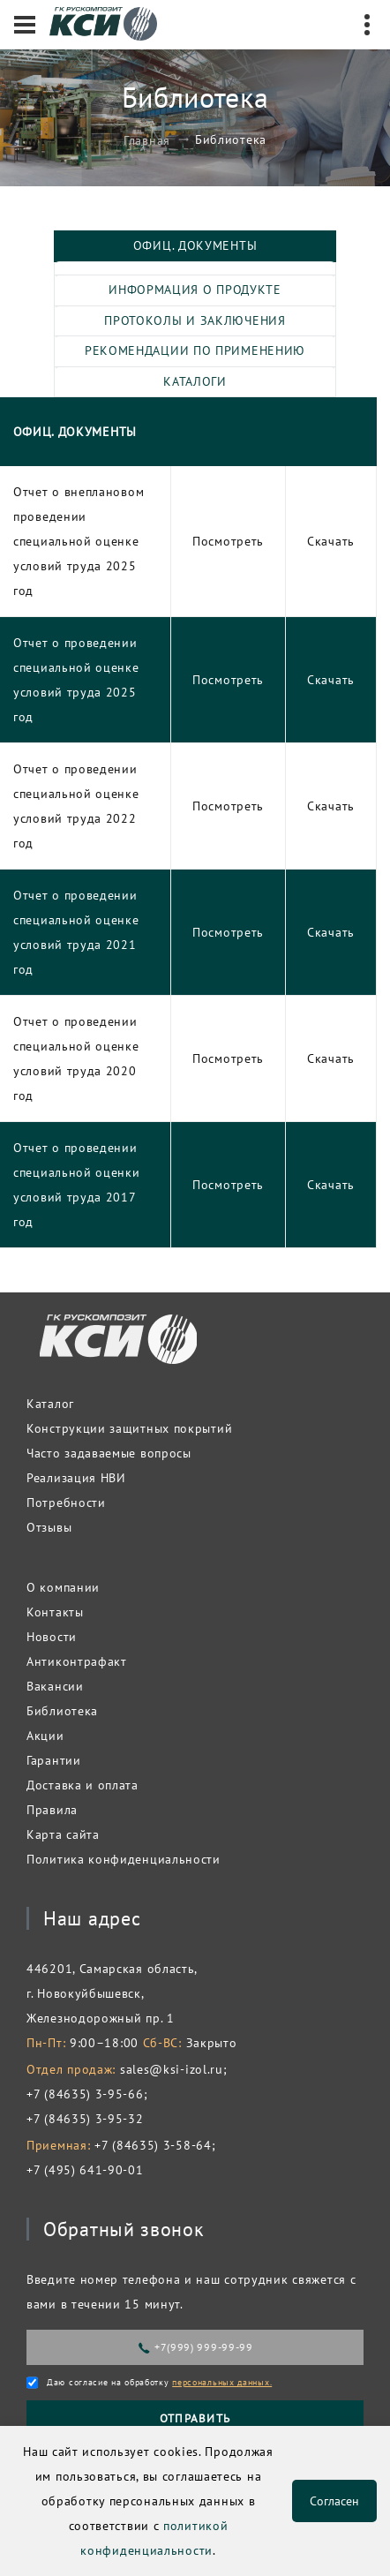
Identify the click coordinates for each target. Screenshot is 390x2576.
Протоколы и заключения (194, 320)
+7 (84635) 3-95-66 (85, 2094)
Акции (45, 1736)
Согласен (334, 2501)
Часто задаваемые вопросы (108, 1453)
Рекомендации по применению (195, 350)
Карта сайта (63, 1834)
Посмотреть (228, 541)
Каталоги (195, 381)
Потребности (66, 1502)
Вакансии (55, 1686)
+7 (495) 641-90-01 (85, 2170)
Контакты (55, 1612)
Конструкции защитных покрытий (129, 1428)
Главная (147, 139)
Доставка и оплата (82, 1785)
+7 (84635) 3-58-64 (153, 2145)
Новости (51, 1637)
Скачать (331, 541)
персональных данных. (222, 2382)
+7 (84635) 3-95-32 (85, 2119)
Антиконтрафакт (76, 1661)
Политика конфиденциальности (123, 1859)
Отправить (195, 2418)
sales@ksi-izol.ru (171, 2069)
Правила (52, 1810)
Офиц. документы (195, 245)
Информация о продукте (195, 290)
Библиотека (62, 1711)
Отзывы (48, 1527)
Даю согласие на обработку (159, 2382)
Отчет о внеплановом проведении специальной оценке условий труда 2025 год (78, 541)
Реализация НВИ (76, 1478)
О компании (63, 1587)
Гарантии (53, 1760)
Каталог (50, 1404)
